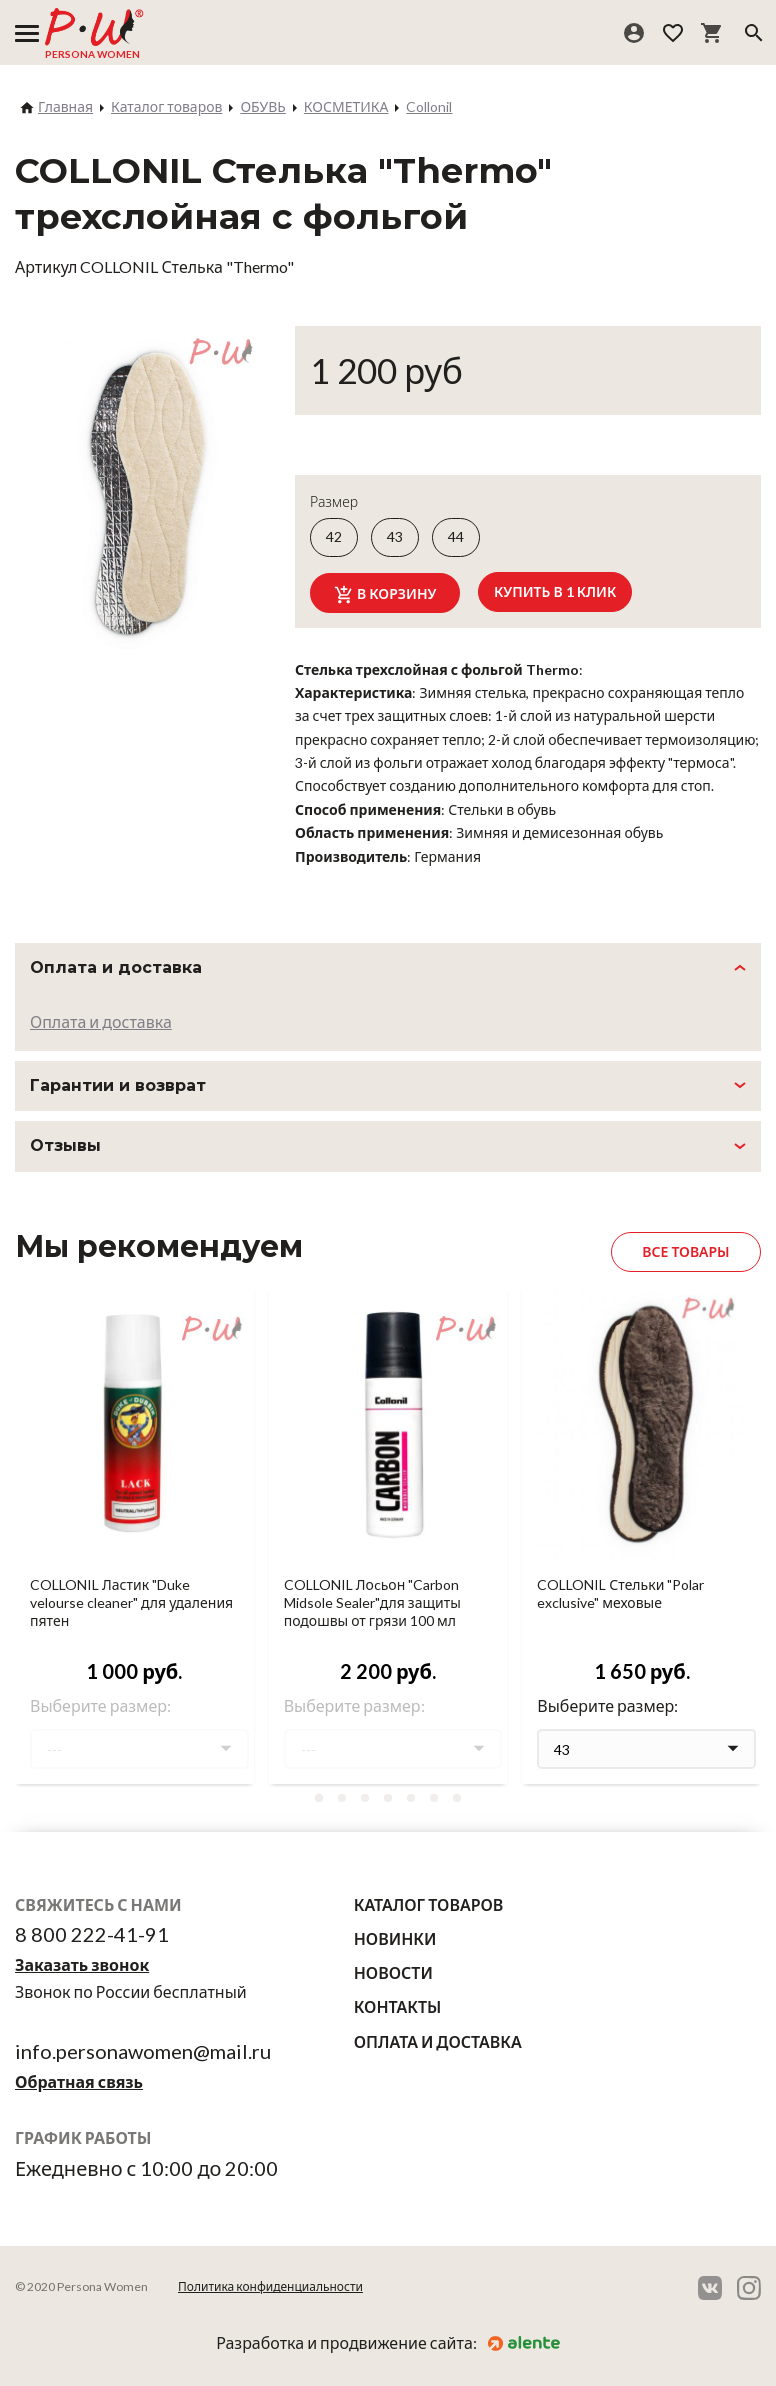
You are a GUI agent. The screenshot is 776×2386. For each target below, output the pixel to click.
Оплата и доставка (101, 1021)
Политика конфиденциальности (270, 2286)
